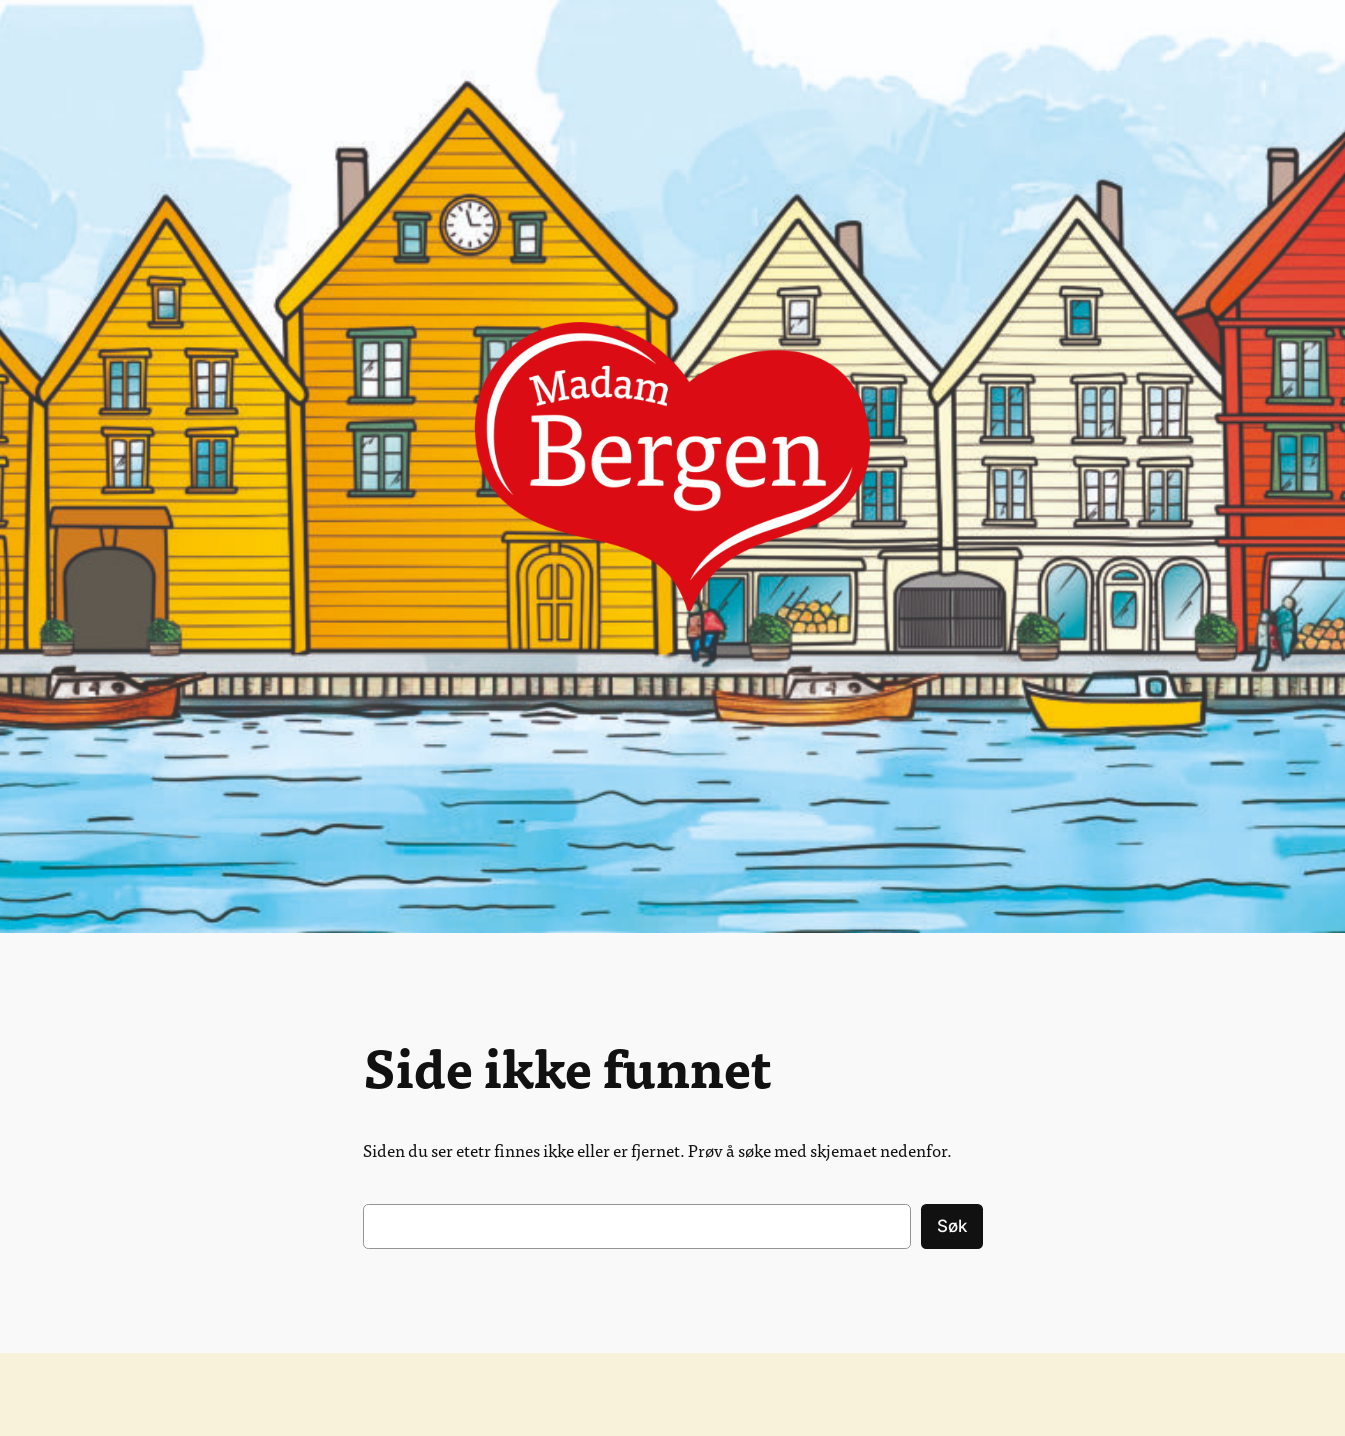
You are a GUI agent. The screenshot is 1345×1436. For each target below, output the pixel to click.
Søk (952, 1226)
